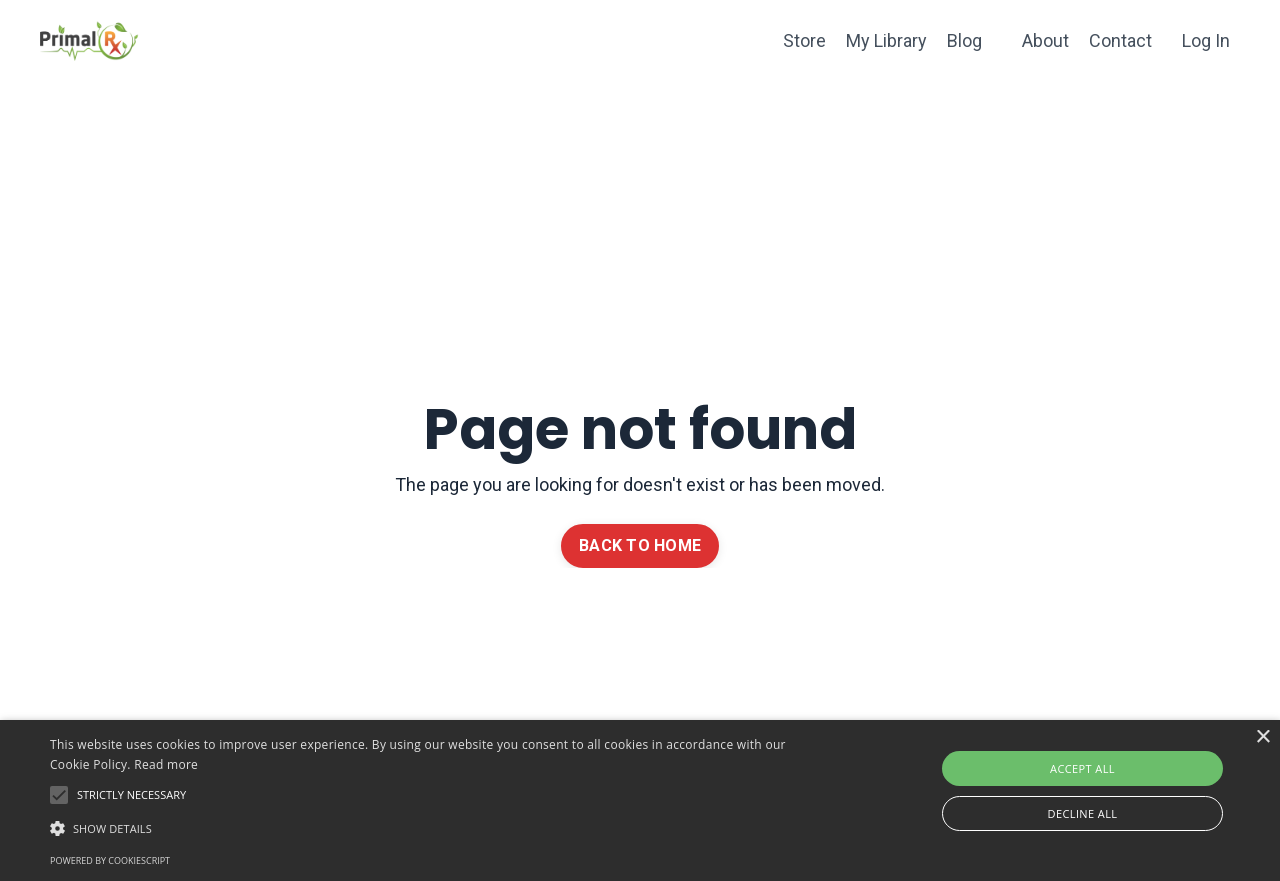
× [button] (1262, 737)
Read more (166, 764)
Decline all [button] (1083, 813)
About (1045, 40)
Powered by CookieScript (110, 860)
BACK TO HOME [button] (640, 545)
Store (804, 40)
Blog (964, 40)
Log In (1206, 40)
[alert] (640, 800)
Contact (1120, 40)
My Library (886, 40)
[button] (433, 828)
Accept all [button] (1082, 768)
